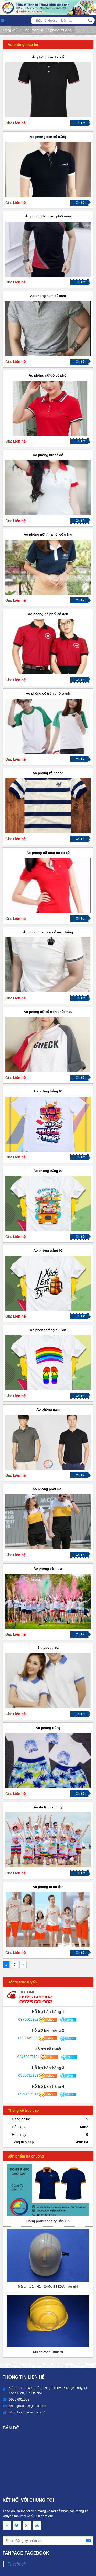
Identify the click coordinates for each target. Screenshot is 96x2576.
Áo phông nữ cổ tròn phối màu (48, 1012)
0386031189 (28, 2075)
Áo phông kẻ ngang (48, 773)
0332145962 (28, 2038)
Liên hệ (19, 123)
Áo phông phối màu (47, 1489)
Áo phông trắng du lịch (48, 1330)
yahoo (48, 2020)
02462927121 (28, 2057)
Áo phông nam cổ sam (48, 296)
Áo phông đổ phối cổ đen (48, 614)
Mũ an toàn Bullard (48, 2352)
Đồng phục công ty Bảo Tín (48, 2221)
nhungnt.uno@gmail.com (27, 2406)
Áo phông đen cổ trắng (48, 137)
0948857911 (28, 2094)
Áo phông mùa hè (58, 30)
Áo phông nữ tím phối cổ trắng (48, 534)
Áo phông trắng (48, 1728)
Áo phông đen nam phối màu (48, 216)
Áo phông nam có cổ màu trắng (48, 932)
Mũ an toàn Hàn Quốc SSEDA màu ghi (48, 2286)
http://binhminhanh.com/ (27, 2412)
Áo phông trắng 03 (48, 1171)
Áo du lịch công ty (48, 1807)
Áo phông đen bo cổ (48, 57)
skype (69, 2020)
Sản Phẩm (31, 30)
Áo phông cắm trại (48, 1569)
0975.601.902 (35, 1997)
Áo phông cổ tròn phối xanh (48, 693)
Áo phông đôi (48, 1648)
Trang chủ (10, 30)
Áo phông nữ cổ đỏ (48, 455)
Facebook (17, 2564)
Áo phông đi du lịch (48, 1887)
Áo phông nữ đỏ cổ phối (48, 375)
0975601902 (28, 2019)
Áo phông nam (48, 1409)
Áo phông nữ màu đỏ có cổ (48, 853)
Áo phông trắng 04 (48, 1091)
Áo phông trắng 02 (48, 1250)
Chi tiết (81, 123)
